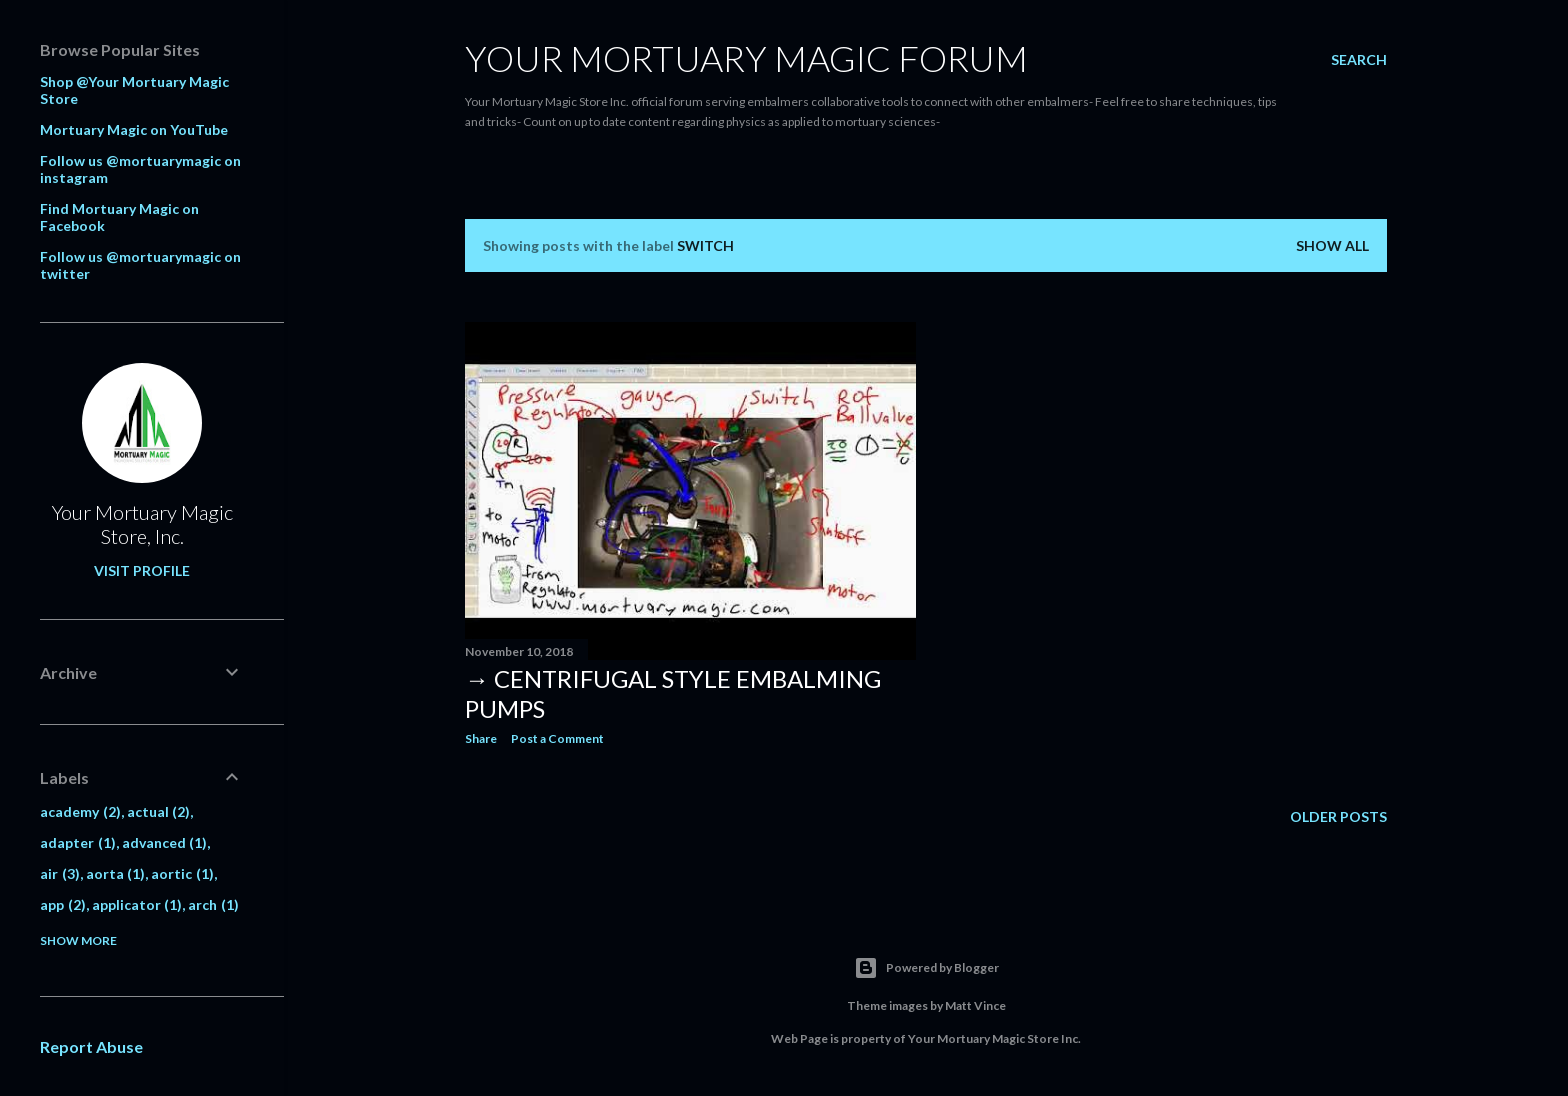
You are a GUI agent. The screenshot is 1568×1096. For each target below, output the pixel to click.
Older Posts (1338, 818)
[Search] (1359, 60)
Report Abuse (91, 1046)
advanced (165, 842)
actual (159, 811)
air (60, 873)
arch (213, 904)
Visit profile (142, 570)
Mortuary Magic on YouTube (134, 129)
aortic (182, 873)
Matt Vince (975, 1005)
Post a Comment (557, 738)
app (63, 904)
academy (80, 811)
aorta (116, 873)
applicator (137, 904)
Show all (1332, 245)
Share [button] (481, 738)
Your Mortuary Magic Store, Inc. (142, 524)
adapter (78, 842)
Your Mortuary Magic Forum (746, 58)
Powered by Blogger (926, 968)
